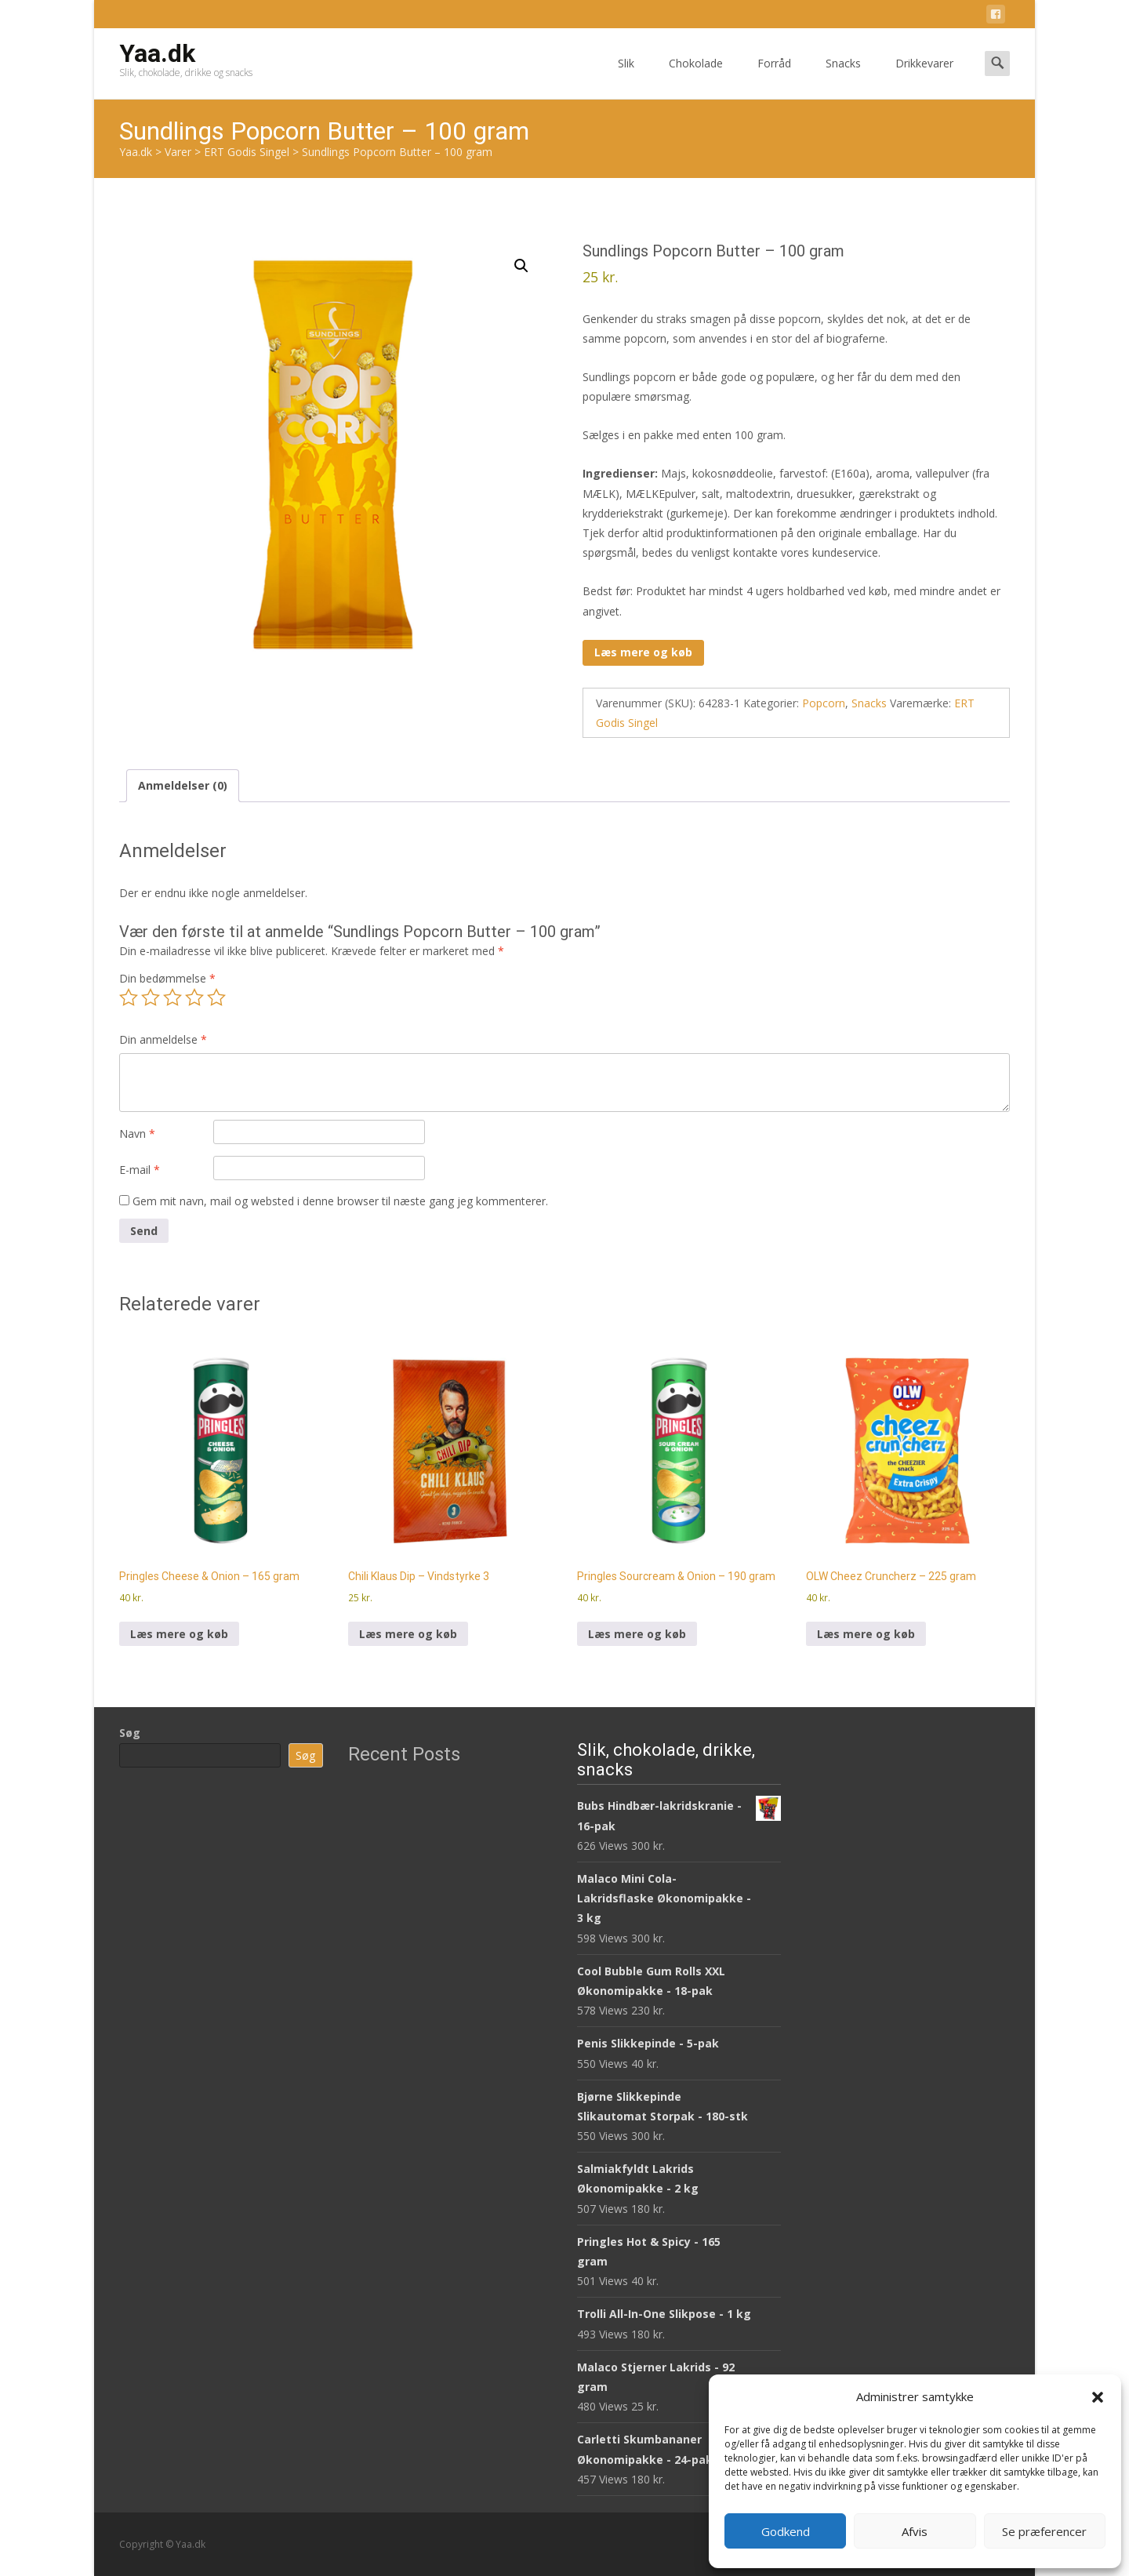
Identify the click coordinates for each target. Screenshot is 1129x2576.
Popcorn (823, 703)
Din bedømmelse (167, 978)
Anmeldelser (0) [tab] (182, 785)
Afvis (915, 2531)
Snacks (843, 77)
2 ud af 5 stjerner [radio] (150, 997)
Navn (137, 1133)
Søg (129, 1732)
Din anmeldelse (163, 1039)
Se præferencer (1044, 2531)
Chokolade (696, 77)
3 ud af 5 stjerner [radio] (172, 997)
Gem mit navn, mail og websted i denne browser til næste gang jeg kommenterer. (340, 1201)
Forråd (774, 77)
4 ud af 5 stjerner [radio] (194, 997)
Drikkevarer (924, 77)
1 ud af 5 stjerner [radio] (128, 997)
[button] (1097, 2397)
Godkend (785, 2531)
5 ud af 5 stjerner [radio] (216, 997)
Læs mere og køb (643, 652)
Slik (626, 77)
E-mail (139, 1169)
